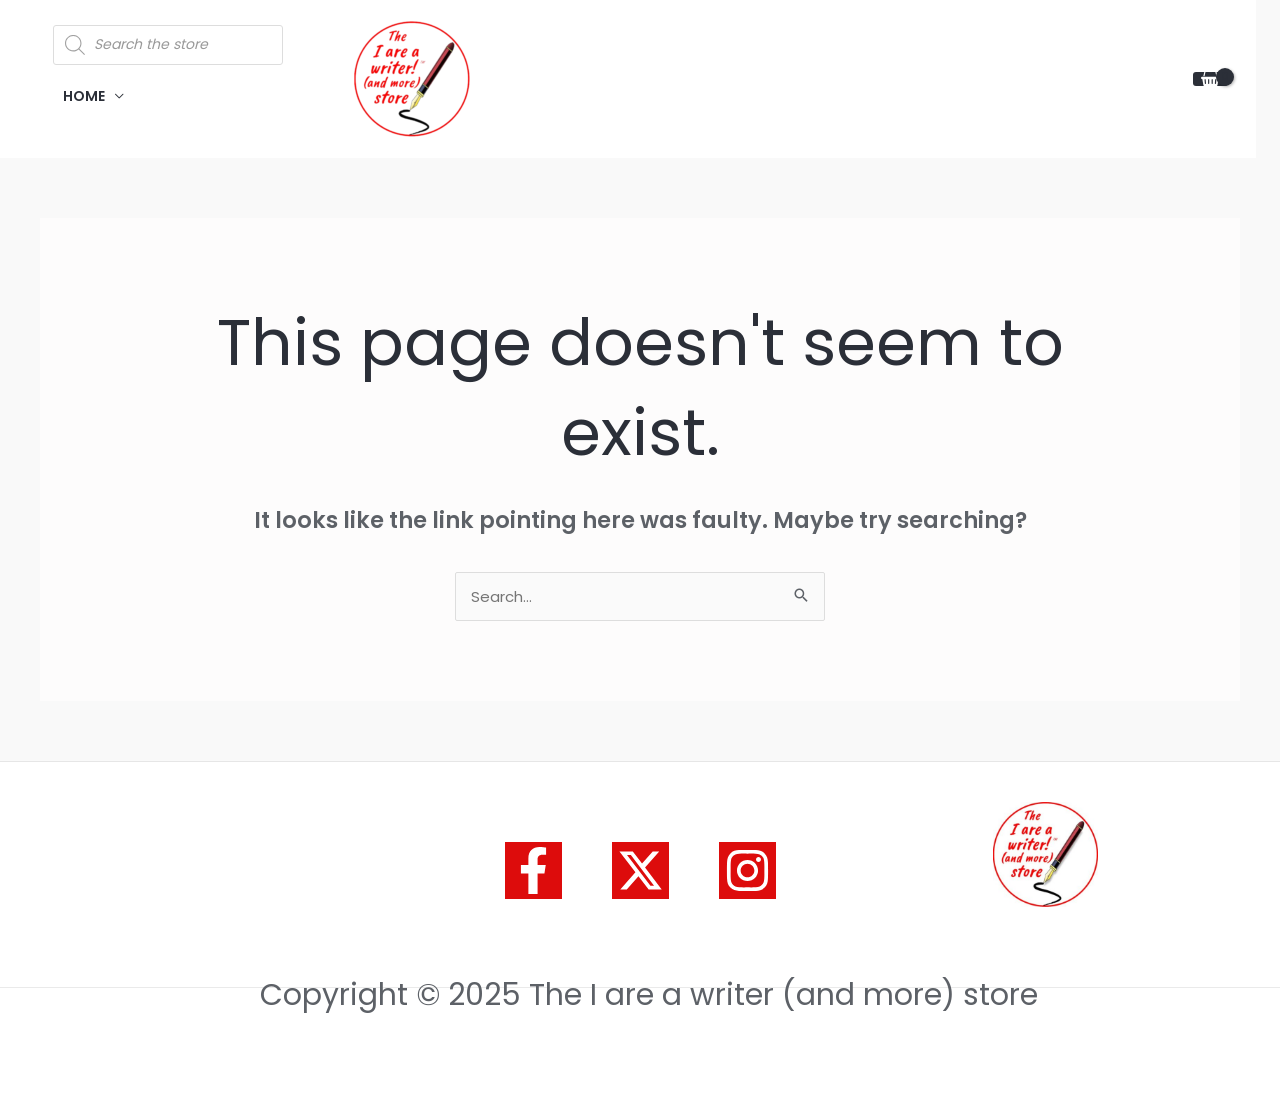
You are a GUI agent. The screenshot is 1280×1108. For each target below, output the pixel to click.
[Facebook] (533, 870)
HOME (84, 96)
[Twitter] (640, 870)
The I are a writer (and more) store (648, 67)
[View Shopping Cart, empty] (1210, 79)
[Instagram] (747, 870)
